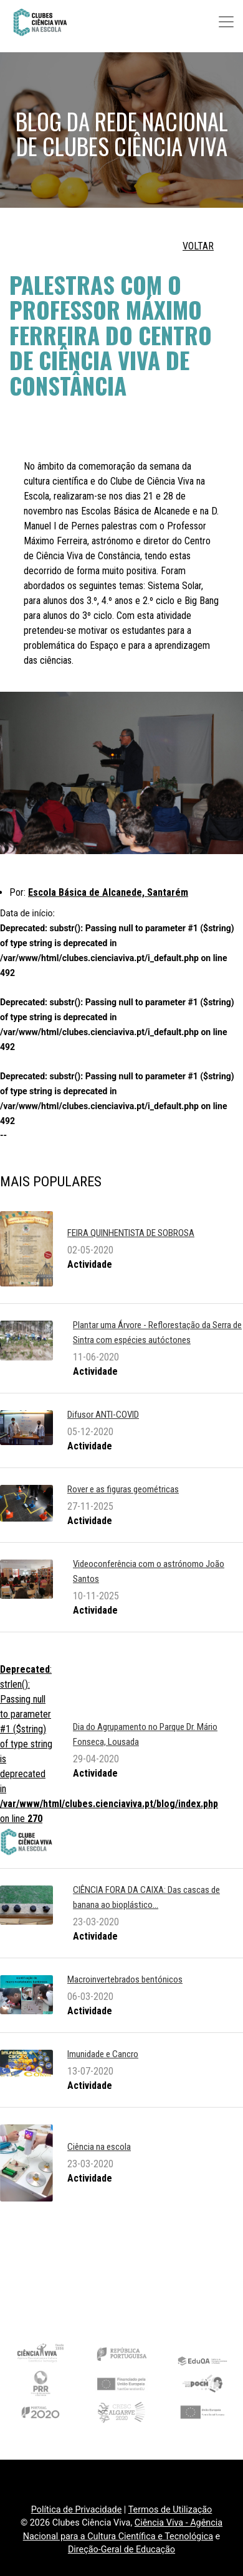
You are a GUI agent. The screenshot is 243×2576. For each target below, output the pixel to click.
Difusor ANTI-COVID (103, 1414)
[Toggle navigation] (226, 22)
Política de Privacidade (76, 2509)
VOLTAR (198, 246)
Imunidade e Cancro (102, 2054)
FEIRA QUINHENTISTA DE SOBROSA (130, 1233)
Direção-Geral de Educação (121, 2549)
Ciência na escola (99, 2146)
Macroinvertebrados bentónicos (125, 1979)
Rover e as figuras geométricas (123, 1489)
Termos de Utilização (170, 2509)
